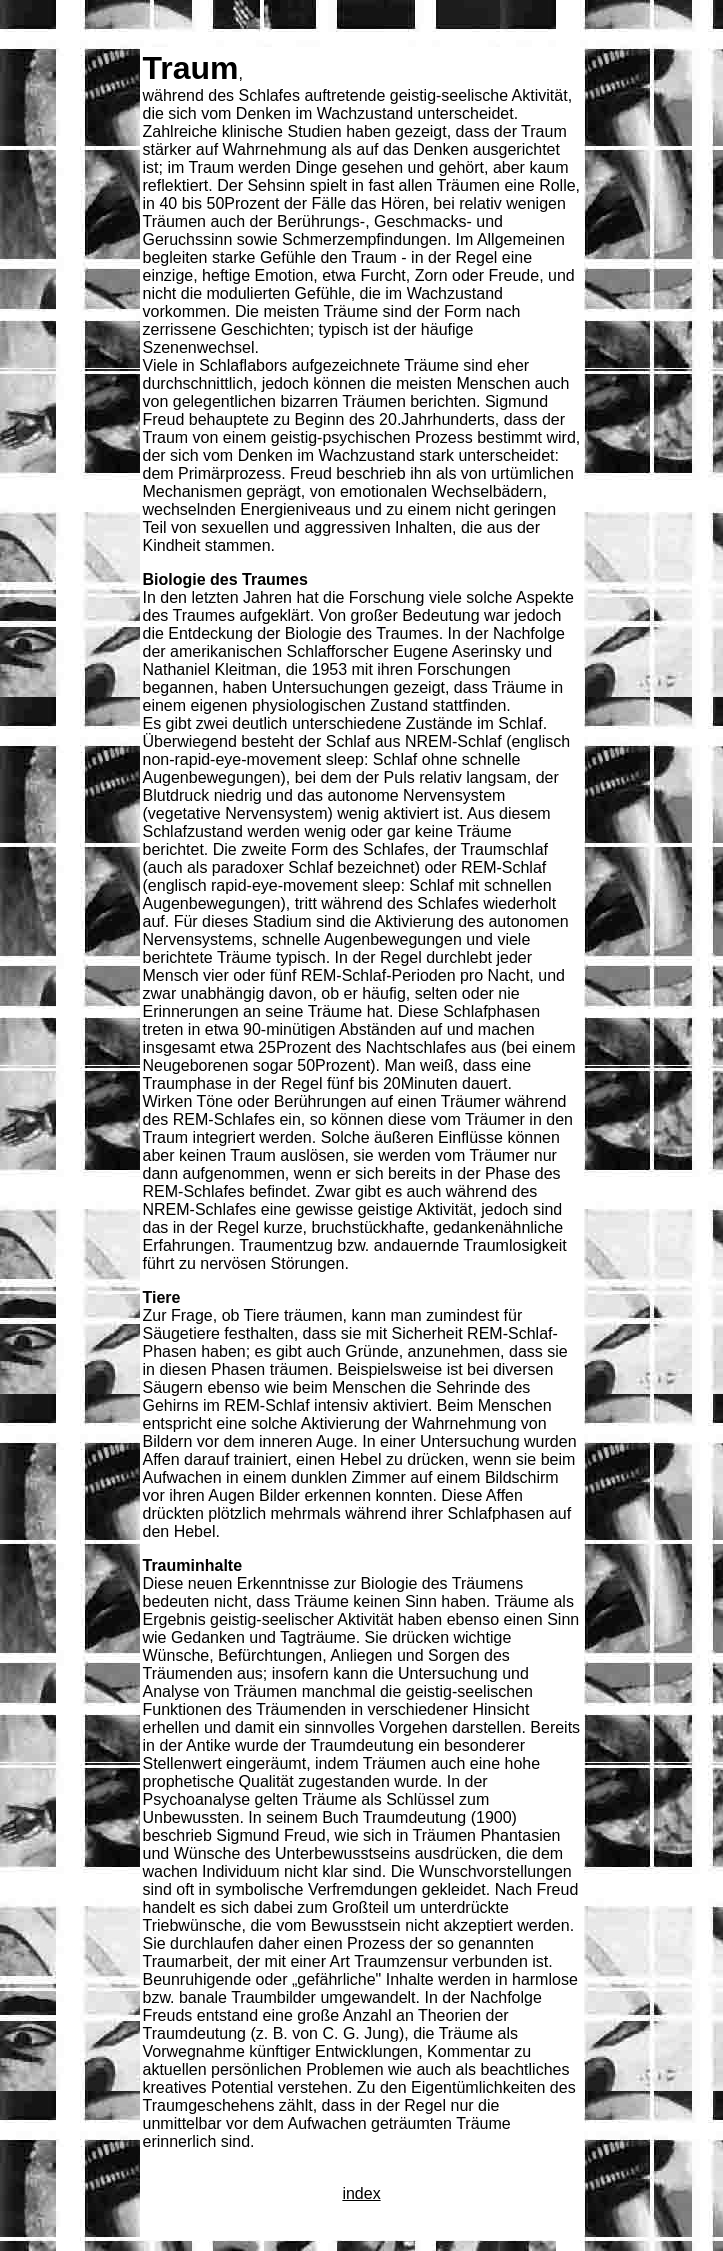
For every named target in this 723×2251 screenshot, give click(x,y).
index (361, 2193)
